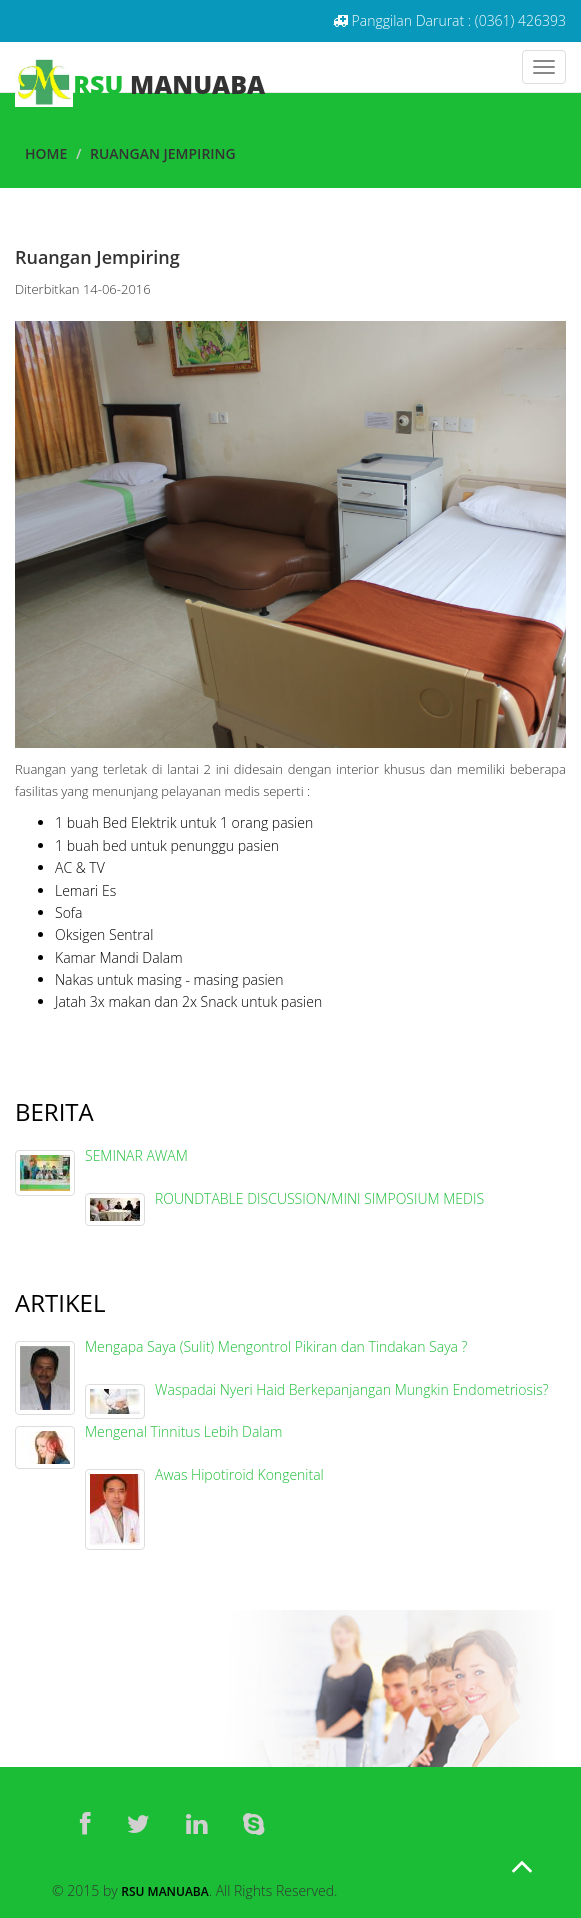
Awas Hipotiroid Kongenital (239, 1474)
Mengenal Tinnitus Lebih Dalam (183, 1431)
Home (46, 153)
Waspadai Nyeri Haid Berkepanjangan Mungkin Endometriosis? (352, 1389)
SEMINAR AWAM (136, 1155)
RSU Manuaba (164, 1891)
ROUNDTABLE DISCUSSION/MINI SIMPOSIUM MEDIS (319, 1198)
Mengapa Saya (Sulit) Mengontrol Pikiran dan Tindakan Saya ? (276, 1346)
